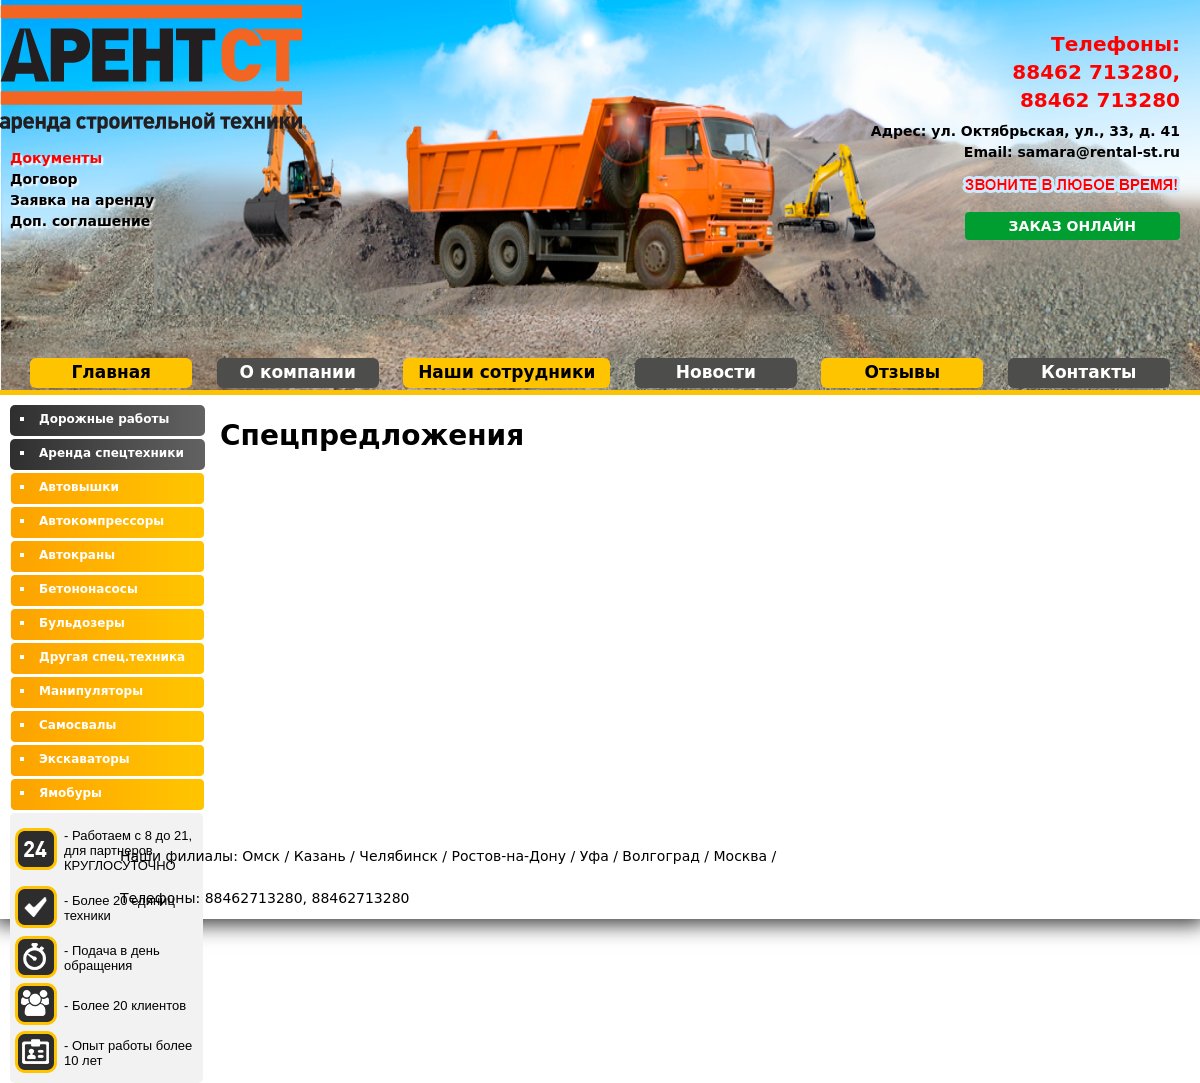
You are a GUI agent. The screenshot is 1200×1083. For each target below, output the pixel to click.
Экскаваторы (84, 759)
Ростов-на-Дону (509, 856)
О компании (298, 372)
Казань (320, 856)
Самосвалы (77, 725)
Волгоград (661, 856)
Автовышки (79, 487)
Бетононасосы (88, 589)
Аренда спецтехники (111, 453)
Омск (261, 856)
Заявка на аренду (82, 200)
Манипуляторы (91, 691)
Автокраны (77, 555)
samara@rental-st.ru (1099, 152)
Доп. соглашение (80, 221)
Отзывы (902, 372)
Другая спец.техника (112, 657)
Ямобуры (70, 793)
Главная (111, 372)
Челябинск (398, 856)
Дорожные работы (104, 419)
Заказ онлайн (1072, 226)
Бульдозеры (82, 623)
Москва (741, 856)
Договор (44, 179)
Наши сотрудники (506, 372)
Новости (716, 372)
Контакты (1088, 372)
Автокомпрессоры (101, 521)
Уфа (594, 856)
